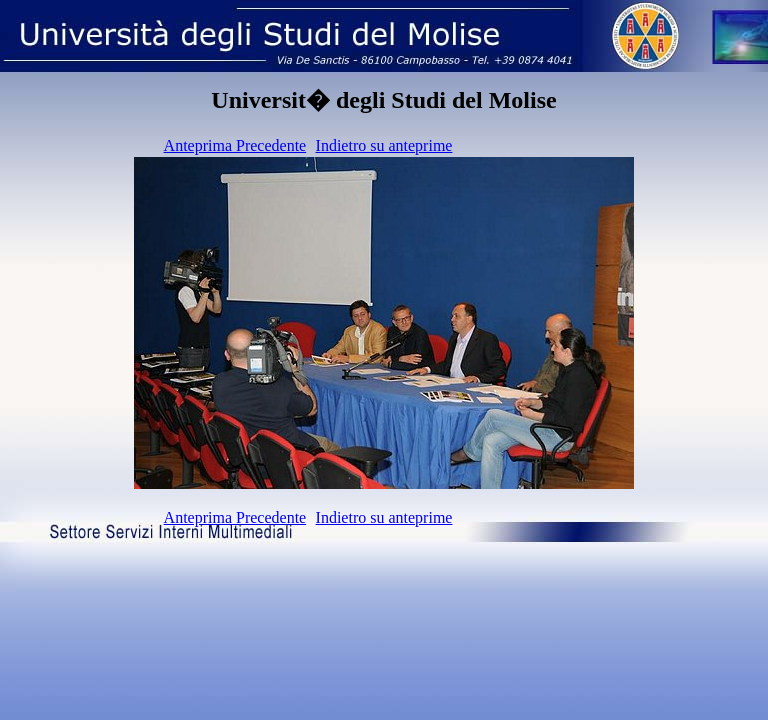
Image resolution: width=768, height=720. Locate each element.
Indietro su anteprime (384, 145)
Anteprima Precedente (235, 145)
